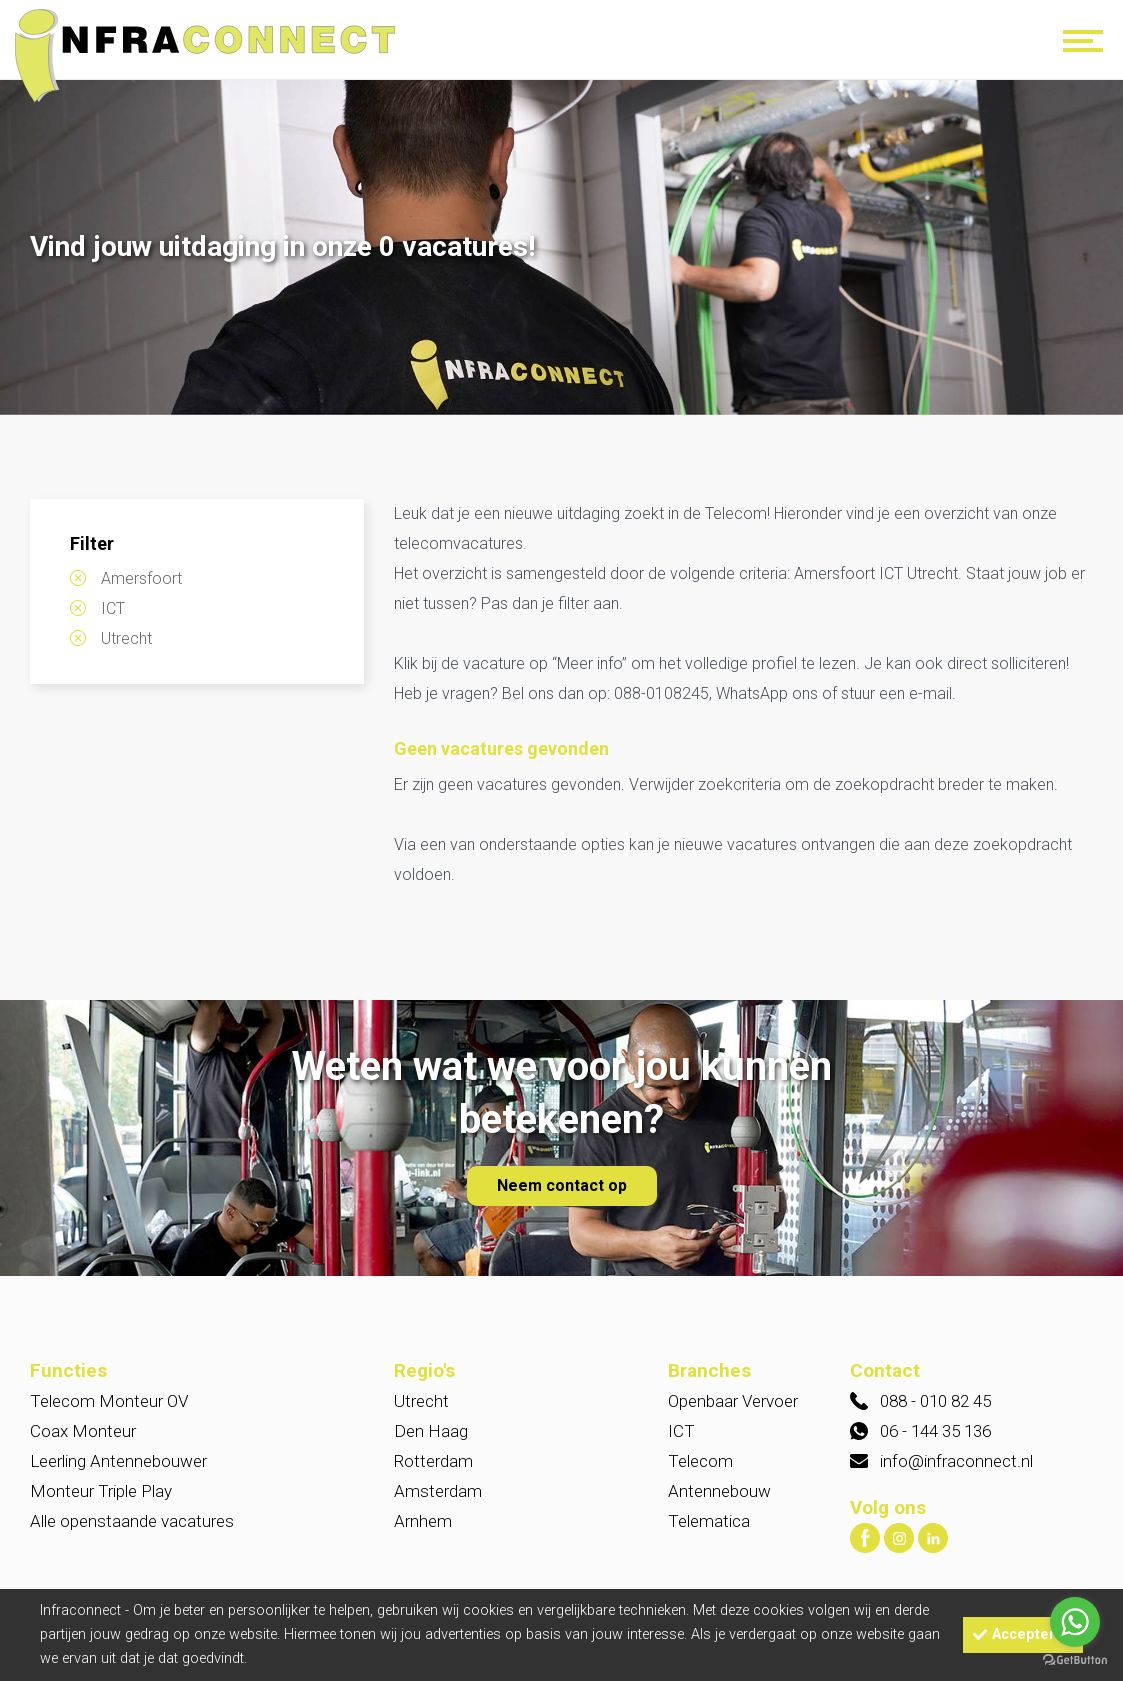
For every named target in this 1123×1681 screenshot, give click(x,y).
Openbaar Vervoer (733, 1401)
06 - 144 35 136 (935, 1431)
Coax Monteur (83, 1431)
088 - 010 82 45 (935, 1401)
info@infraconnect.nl (956, 1461)
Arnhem (423, 1521)
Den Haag (431, 1431)
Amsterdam (438, 1491)
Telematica (709, 1521)
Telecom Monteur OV (109, 1401)
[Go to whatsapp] (1075, 1622)
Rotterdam (433, 1461)
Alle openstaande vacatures (132, 1521)
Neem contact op (562, 1185)
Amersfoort (141, 578)
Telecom (700, 1461)
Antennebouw (719, 1491)
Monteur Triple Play (101, 1491)
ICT (113, 608)
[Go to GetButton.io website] (1075, 1660)
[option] (561, 249)
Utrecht (126, 638)
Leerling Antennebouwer (118, 1461)
